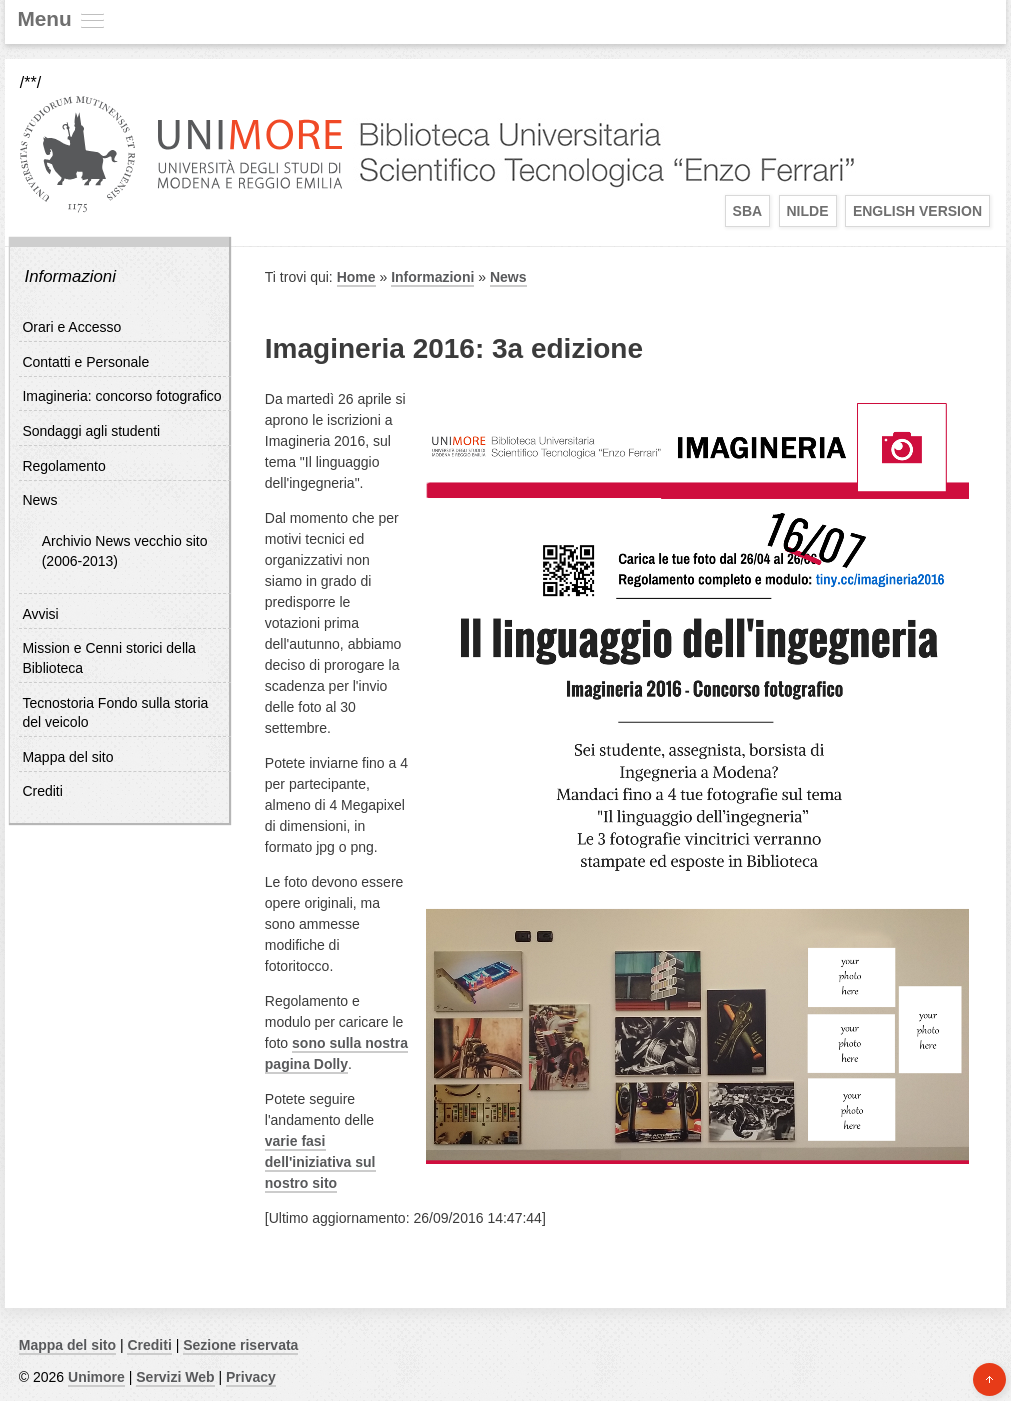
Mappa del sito (67, 757)
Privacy (251, 1377)
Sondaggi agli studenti (91, 431)
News (39, 500)
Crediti (42, 791)
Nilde (808, 211)
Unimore (96, 1377)
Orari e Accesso (71, 327)
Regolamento (63, 466)
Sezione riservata (240, 1345)
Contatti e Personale (85, 362)
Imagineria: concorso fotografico (121, 396)
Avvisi (40, 614)
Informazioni (69, 276)
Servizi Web (175, 1377)
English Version (917, 211)
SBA (748, 211)
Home (356, 277)
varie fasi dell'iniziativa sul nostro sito (320, 1162)
